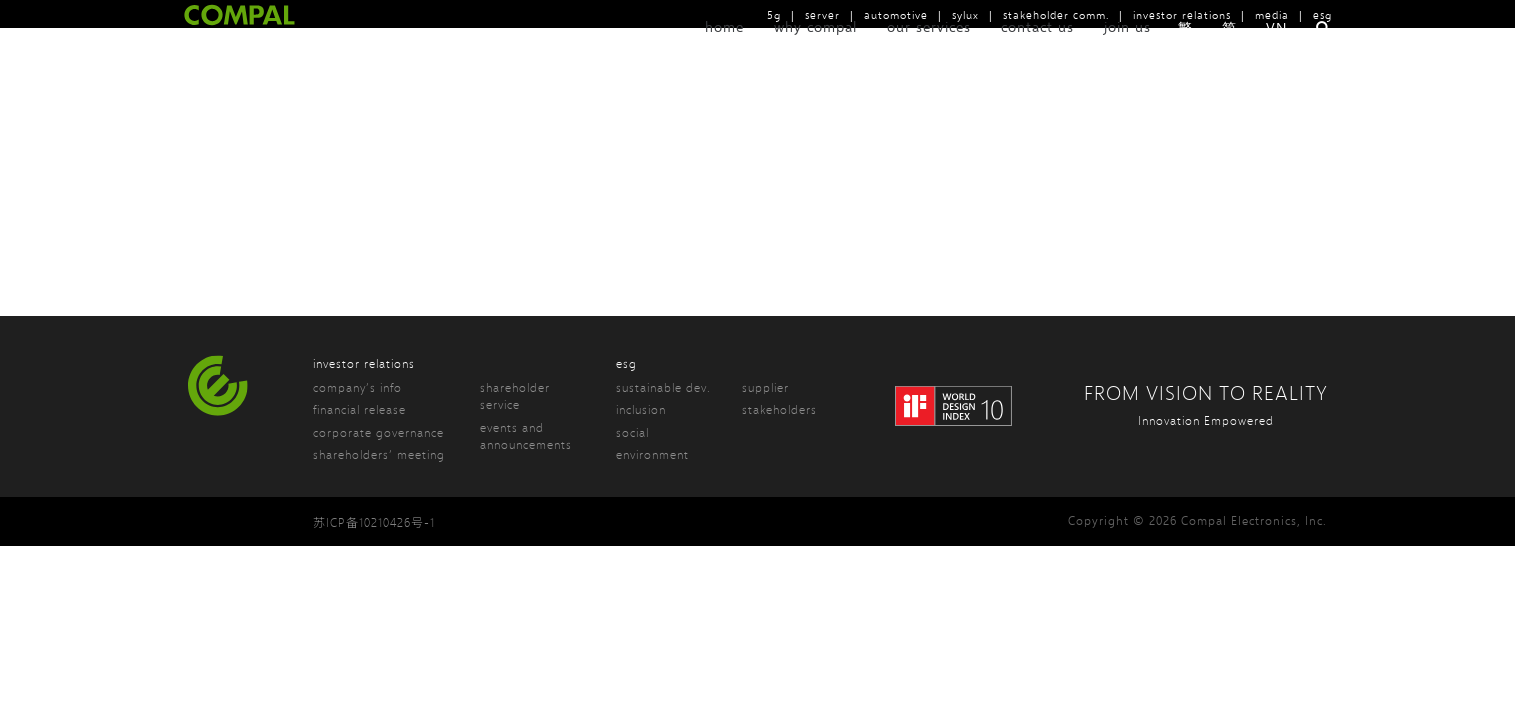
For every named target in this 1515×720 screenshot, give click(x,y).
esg (1322, 14)
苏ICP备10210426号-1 (374, 522)
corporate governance (378, 432)
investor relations (1182, 14)
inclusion (641, 409)
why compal (815, 52)
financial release (359, 409)
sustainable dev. (663, 387)
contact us (1037, 52)
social (632, 432)
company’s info (357, 387)
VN (1276, 53)
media (1272, 14)
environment (652, 454)
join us (1127, 52)
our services (929, 52)
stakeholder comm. (1056, 14)
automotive (896, 14)
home (724, 52)
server (822, 14)
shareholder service (515, 396)
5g (774, 14)
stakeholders (779, 409)
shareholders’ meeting (379, 454)
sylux (965, 14)
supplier (765, 387)
